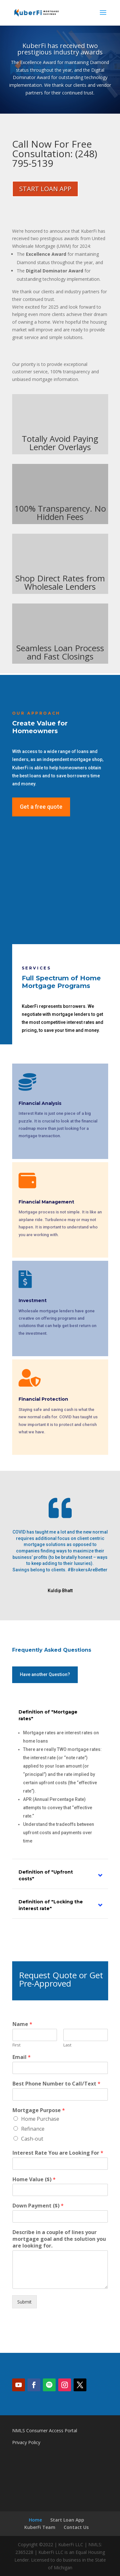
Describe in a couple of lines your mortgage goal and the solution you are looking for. (59, 2239)
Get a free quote (41, 806)
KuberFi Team (39, 2527)
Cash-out (32, 2138)
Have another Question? (45, 1674)
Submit (24, 2302)
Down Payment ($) (38, 2205)
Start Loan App (67, 2520)
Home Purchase (40, 2118)
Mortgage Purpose (38, 2110)
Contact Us (76, 2527)
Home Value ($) (34, 2179)
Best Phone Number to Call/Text (56, 2083)
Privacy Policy (26, 2442)
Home (35, 2520)
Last (67, 2045)
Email (21, 2057)
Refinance (32, 2128)
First (16, 2045)
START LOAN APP (45, 188)
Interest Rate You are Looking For (57, 2153)
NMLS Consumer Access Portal (44, 2430)
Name (22, 2024)
